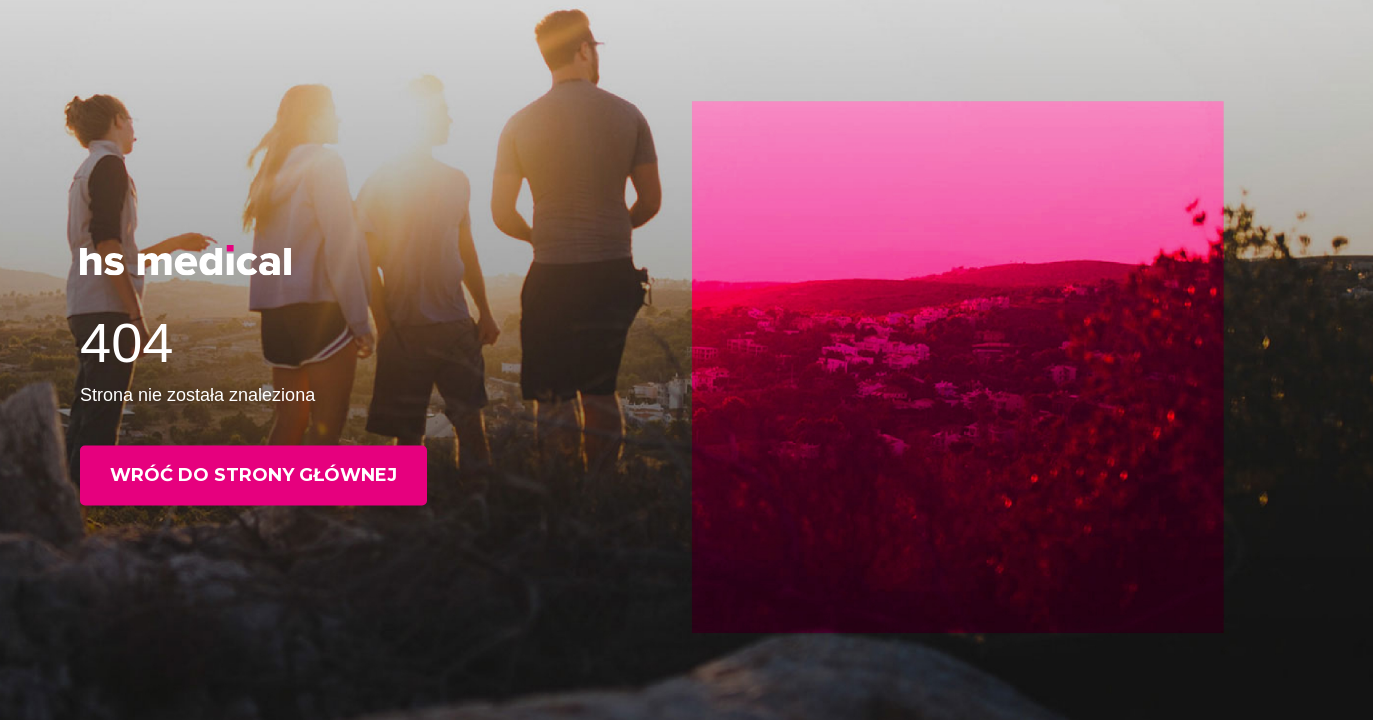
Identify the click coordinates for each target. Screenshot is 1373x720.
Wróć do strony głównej (253, 475)
